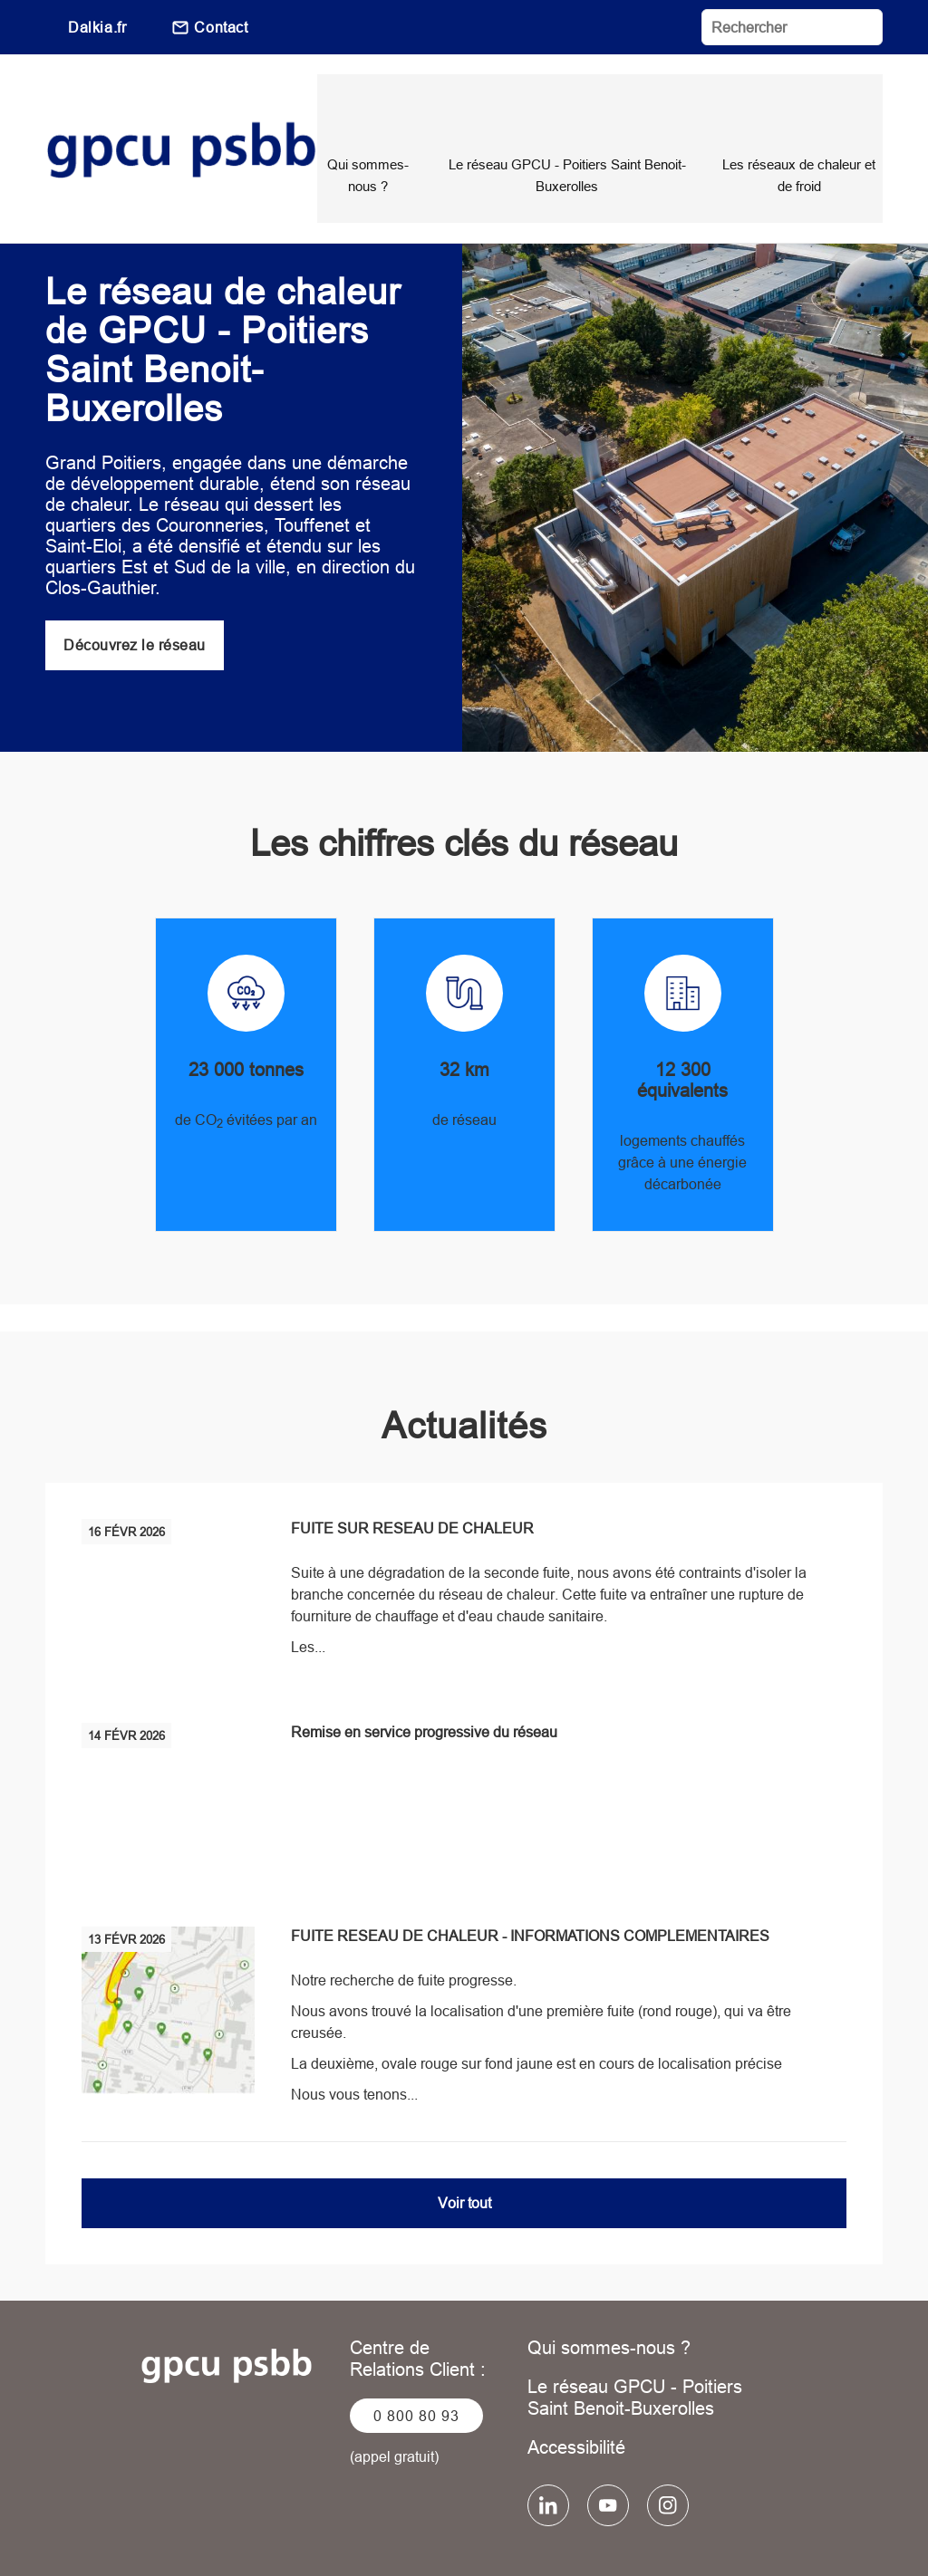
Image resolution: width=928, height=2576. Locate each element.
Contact (220, 27)
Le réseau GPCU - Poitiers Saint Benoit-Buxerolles (634, 2342)
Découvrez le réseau (134, 590)
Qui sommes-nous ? (609, 2293)
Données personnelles (436, 2531)
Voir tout (464, 2148)
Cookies (572, 2531)
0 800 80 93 (416, 2361)
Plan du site (673, 2531)
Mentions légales (272, 2531)
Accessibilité (576, 2392)
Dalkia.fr (97, 27)
